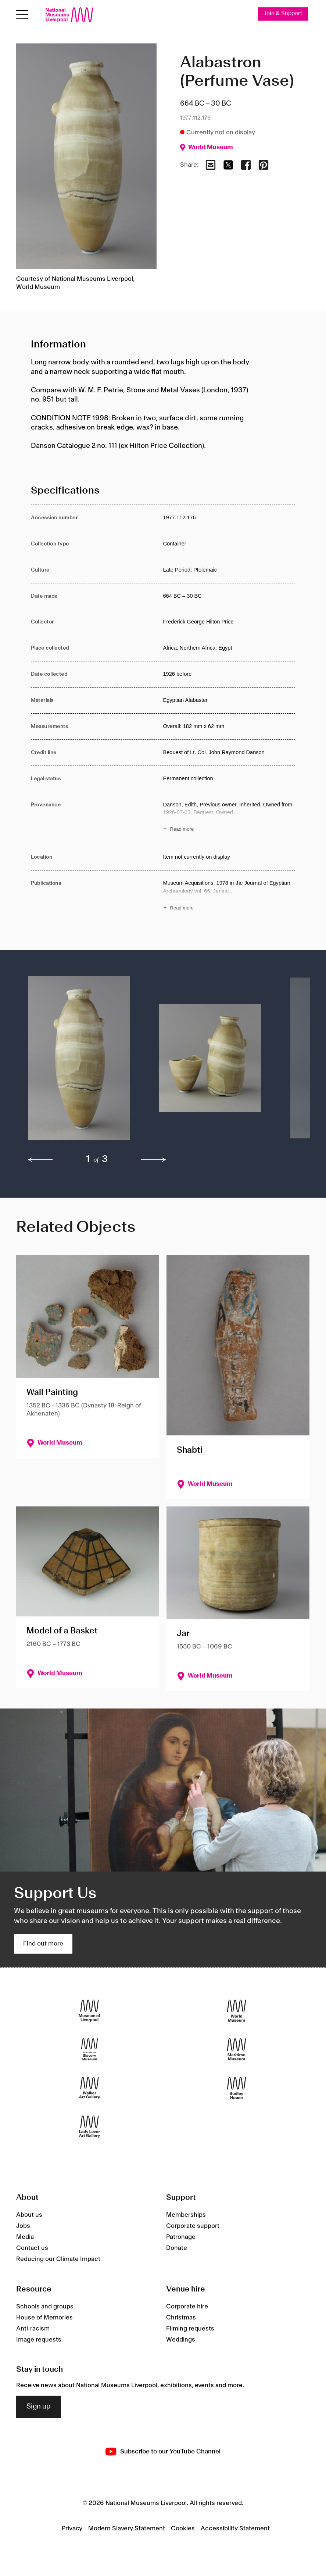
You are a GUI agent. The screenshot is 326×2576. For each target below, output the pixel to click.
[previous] (40, 1159)
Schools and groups (45, 2306)
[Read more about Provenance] (229, 818)
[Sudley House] (236, 2088)
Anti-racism (33, 2328)
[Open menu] (22, 15)
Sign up (38, 2406)
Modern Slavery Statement (126, 2528)
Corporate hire (187, 2306)
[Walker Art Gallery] (89, 2088)
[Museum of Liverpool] (89, 2011)
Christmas (181, 2317)
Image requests (38, 2339)
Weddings (180, 2339)
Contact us (32, 2248)
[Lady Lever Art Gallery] (89, 2126)
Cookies (183, 2528)
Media (25, 2237)
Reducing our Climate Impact (58, 2259)
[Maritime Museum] (236, 2049)
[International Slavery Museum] (89, 2049)
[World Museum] (236, 2011)
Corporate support (192, 2226)
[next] (153, 1159)
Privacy (72, 2528)
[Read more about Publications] (229, 896)
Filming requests (190, 2328)
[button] (79, 1061)
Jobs (23, 2226)
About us (29, 2215)
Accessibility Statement (235, 2528)
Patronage (181, 2237)
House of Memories (44, 2317)
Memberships (186, 2215)
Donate (176, 2248)
